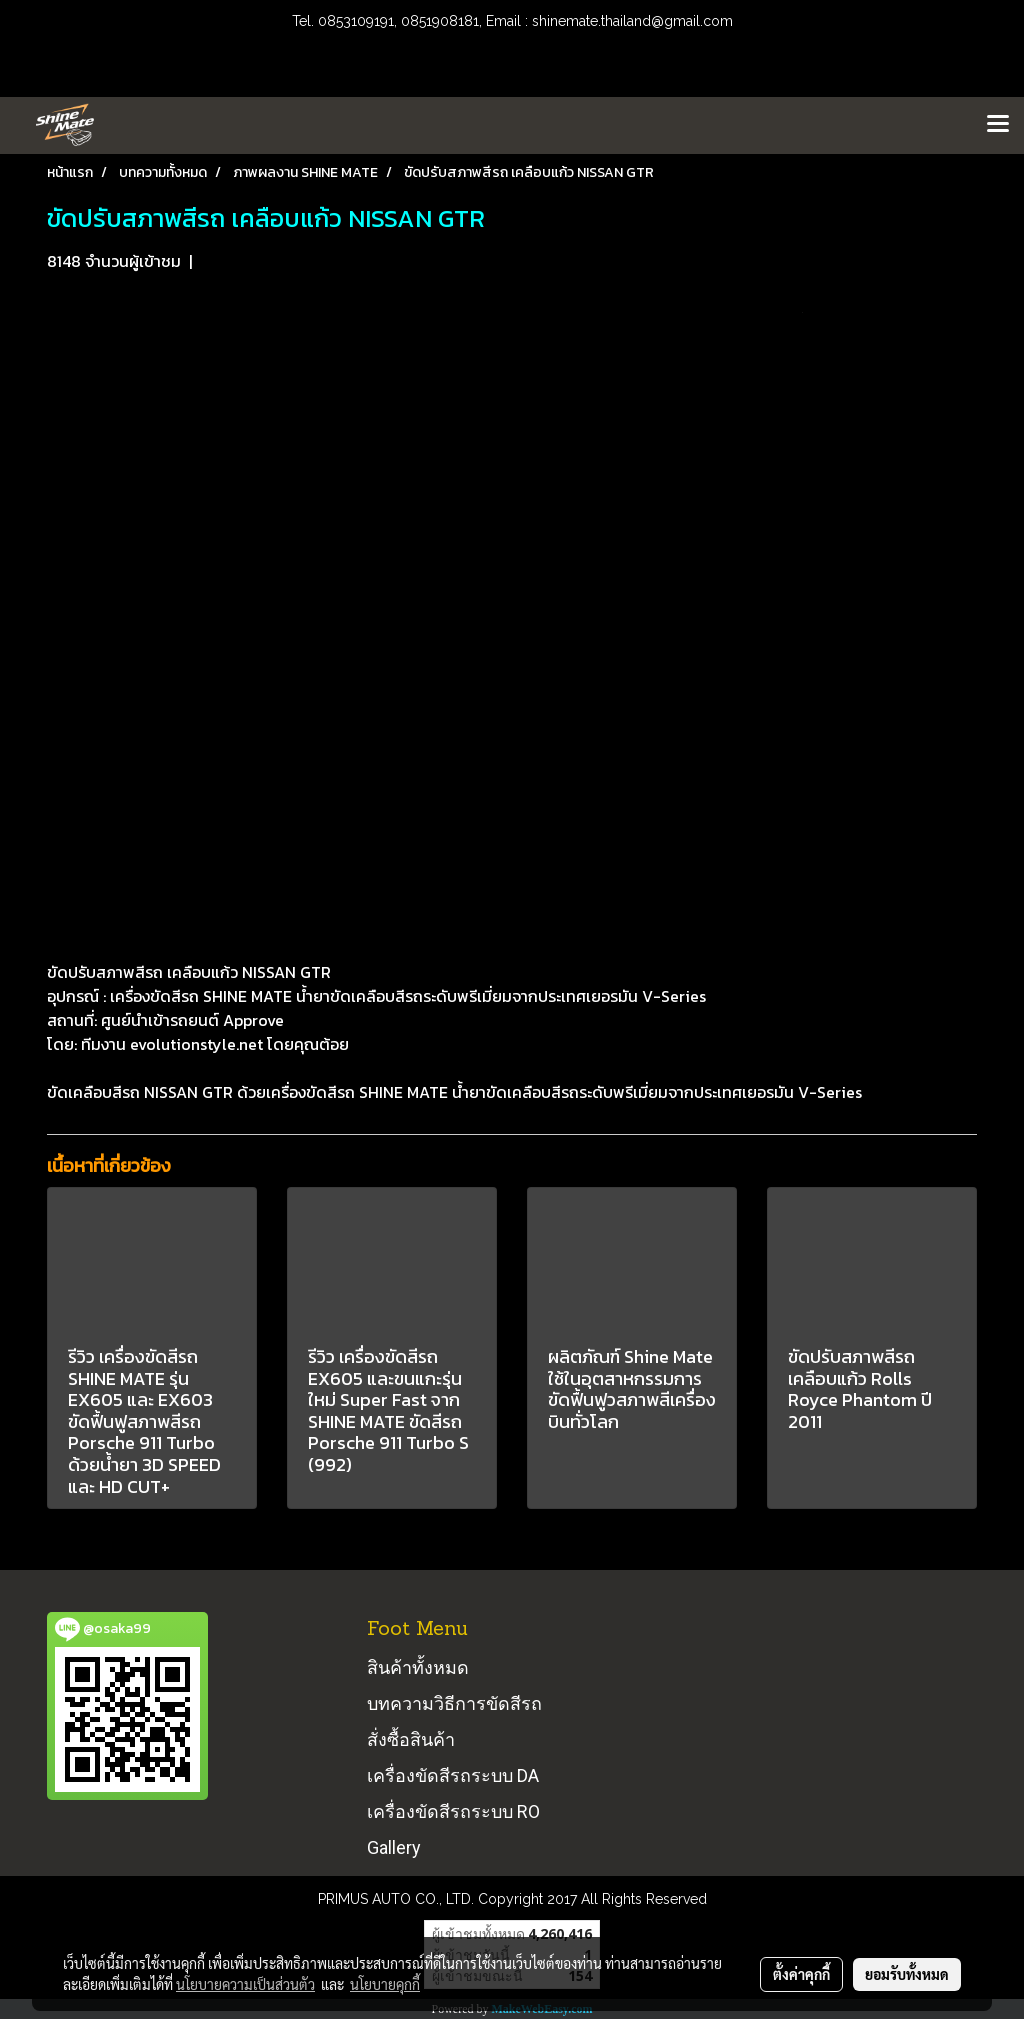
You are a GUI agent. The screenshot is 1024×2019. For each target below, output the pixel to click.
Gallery (394, 1847)
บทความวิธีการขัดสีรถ (454, 1703)
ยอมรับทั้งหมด (907, 1974)
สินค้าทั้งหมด (418, 1667)
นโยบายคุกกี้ (385, 1984)
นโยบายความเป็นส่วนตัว (245, 1984)
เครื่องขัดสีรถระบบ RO (453, 1811)
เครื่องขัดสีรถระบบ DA (453, 1775)
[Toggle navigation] (998, 125)
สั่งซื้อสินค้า (411, 1739)
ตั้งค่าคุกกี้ (801, 1974)
